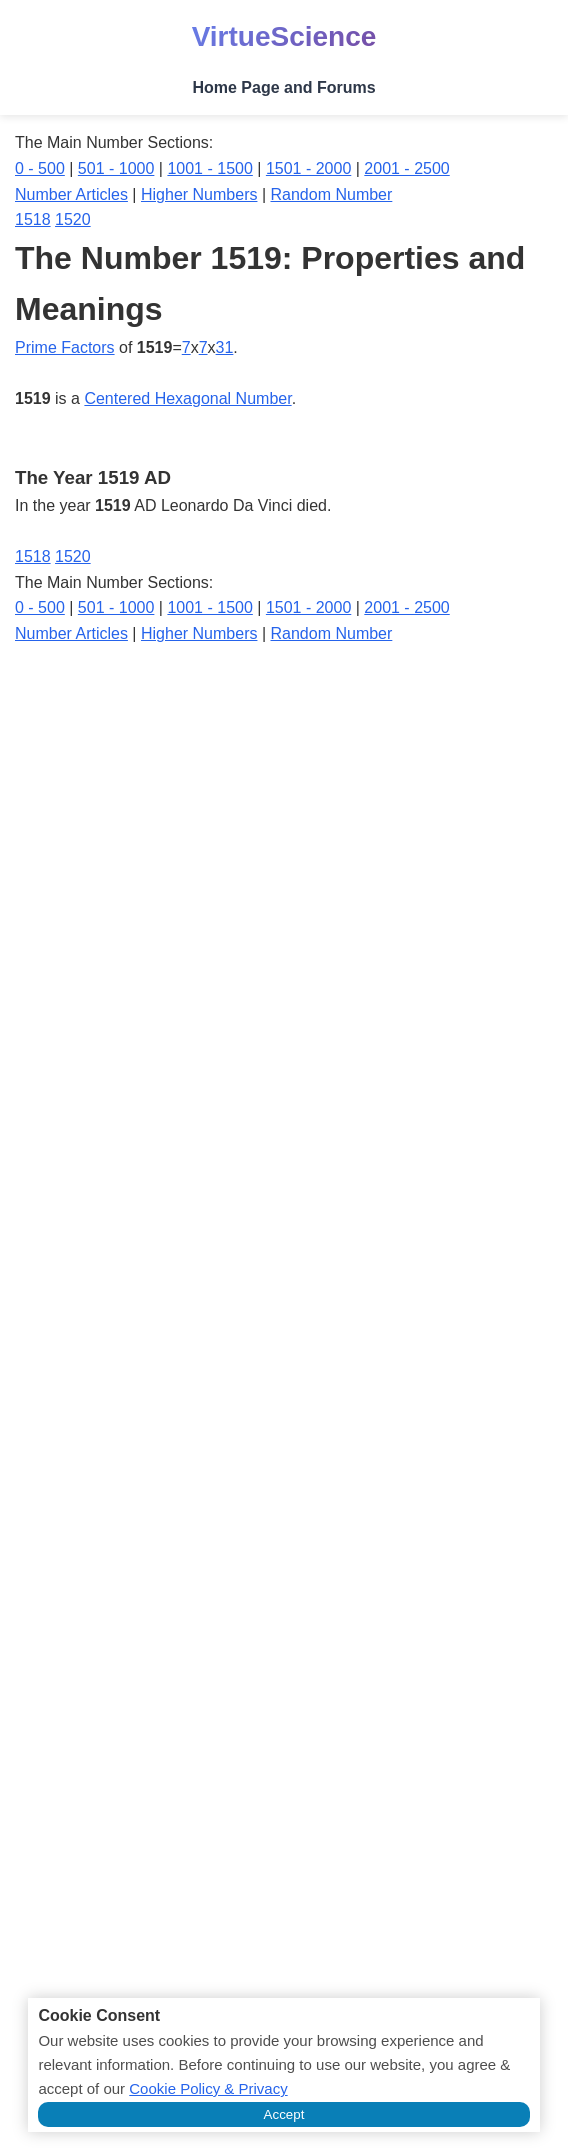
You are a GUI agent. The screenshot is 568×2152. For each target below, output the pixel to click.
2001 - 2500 (406, 168)
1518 (33, 219)
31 (225, 347)
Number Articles (71, 194)
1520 (73, 219)
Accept (284, 2114)
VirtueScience (284, 36)
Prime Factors (65, 347)
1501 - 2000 (308, 168)
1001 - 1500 (209, 168)
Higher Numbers (199, 194)
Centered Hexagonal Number (187, 398)
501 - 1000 (116, 168)
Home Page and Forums (283, 87)
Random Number (332, 194)
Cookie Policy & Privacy (208, 2088)
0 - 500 (40, 168)
